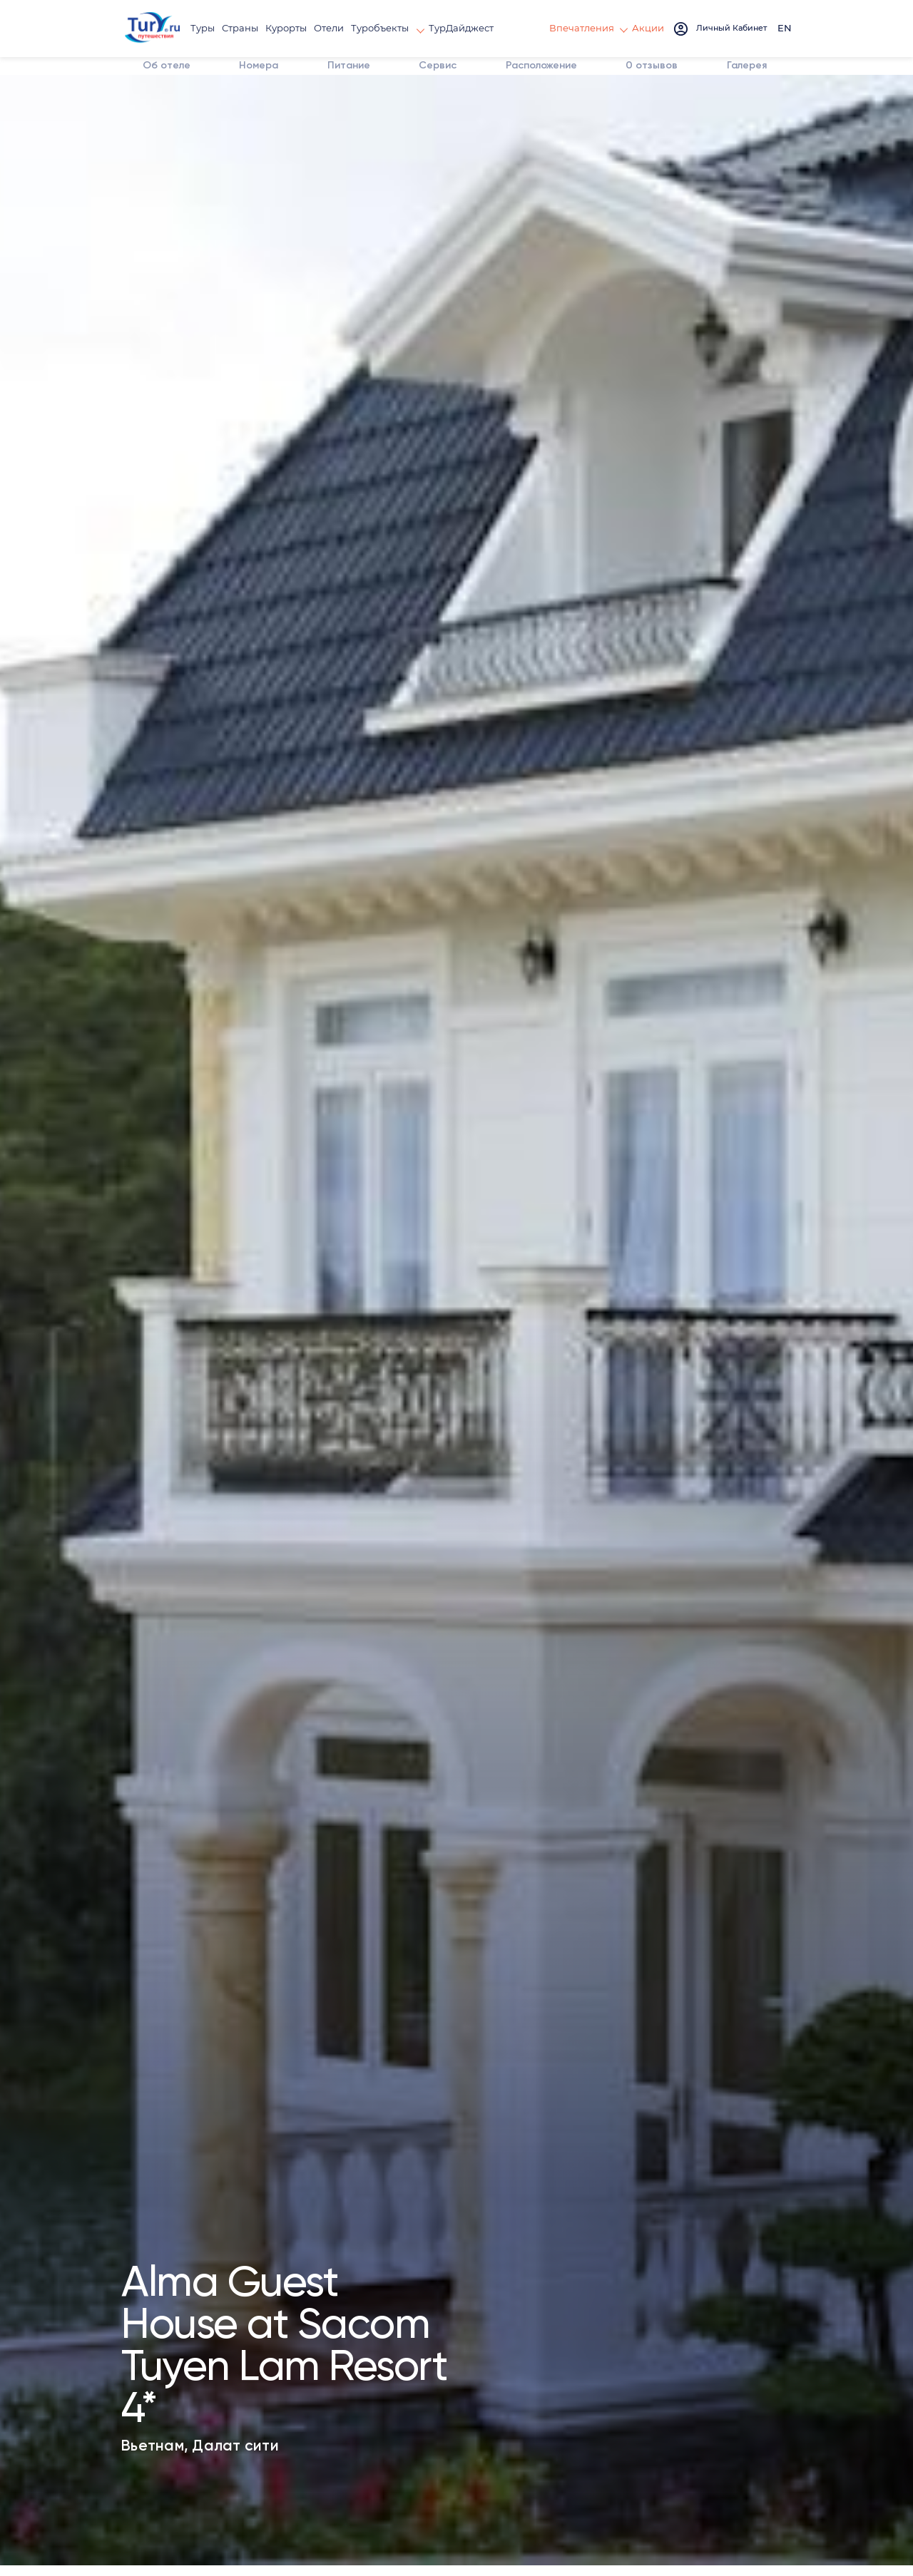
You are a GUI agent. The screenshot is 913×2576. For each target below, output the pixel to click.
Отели (329, 28)
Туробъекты (377, 28)
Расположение (523, 88)
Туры (211, 28)
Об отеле (140, 80)
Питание (329, 88)
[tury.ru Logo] (157, 28)
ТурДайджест (453, 28)
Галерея (728, 88)
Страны (245, 28)
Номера (240, 88)
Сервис (416, 88)
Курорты (289, 28)
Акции (649, 28)
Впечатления (587, 28)
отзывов (629, 80)
